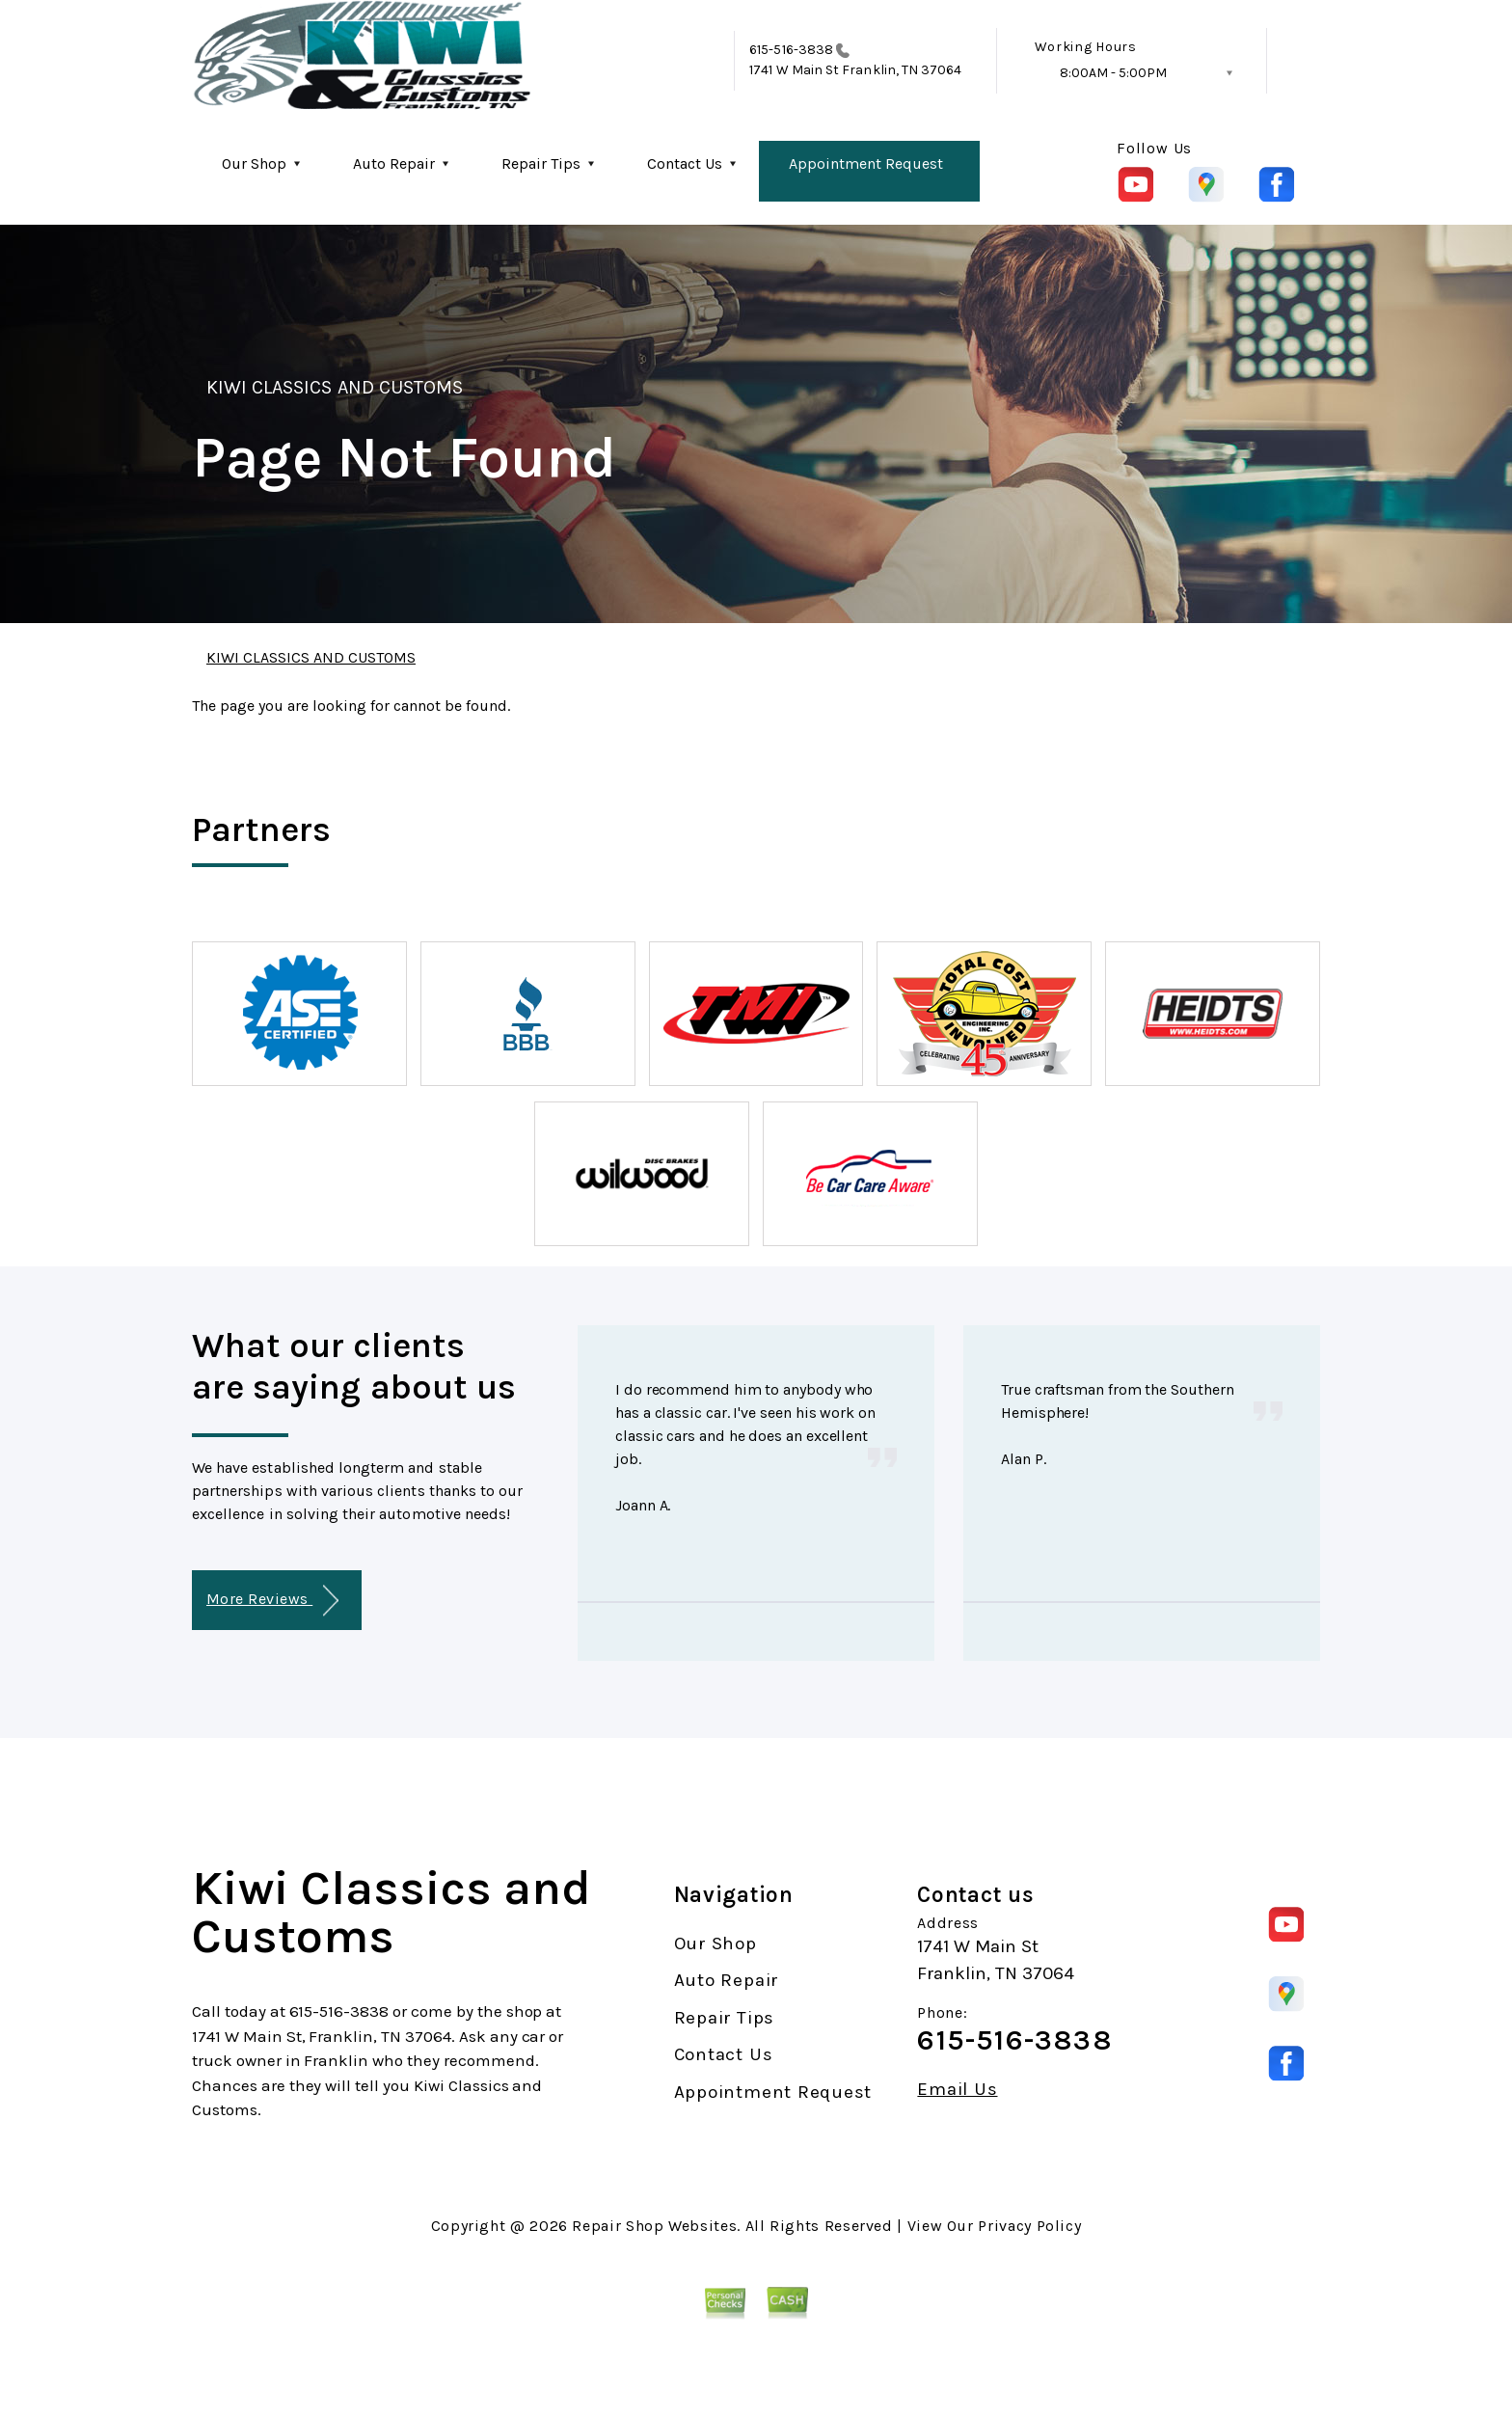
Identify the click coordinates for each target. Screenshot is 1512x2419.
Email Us (957, 2089)
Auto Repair (394, 163)
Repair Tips (540, 163)
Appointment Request (866, 163)
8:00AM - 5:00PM (1113, 73)
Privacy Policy (1029, 2225)
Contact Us (684, 163)
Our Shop (254, 163)
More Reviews (272, 1601)
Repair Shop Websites (654, 2225)
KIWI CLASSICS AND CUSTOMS (334, 387)
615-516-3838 (791, 49)
